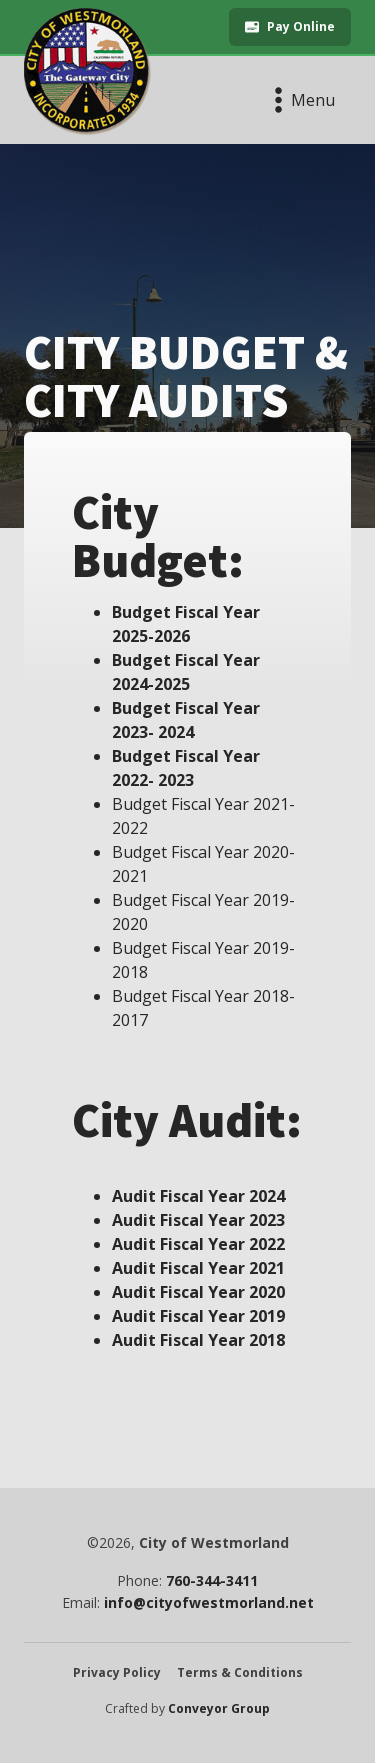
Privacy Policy (117, 1673)
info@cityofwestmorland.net (209, 1603)
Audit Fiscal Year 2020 (198, 1292)
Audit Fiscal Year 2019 (198, 1316)
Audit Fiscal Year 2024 (198, 1196)
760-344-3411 (212, 1581)
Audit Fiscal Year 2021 (198, 1268)
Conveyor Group (219, 1709)
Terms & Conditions (240, 1673)
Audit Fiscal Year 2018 (198, 1340)
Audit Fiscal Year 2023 (198, 1220)
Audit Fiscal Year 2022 (198, 1244)
